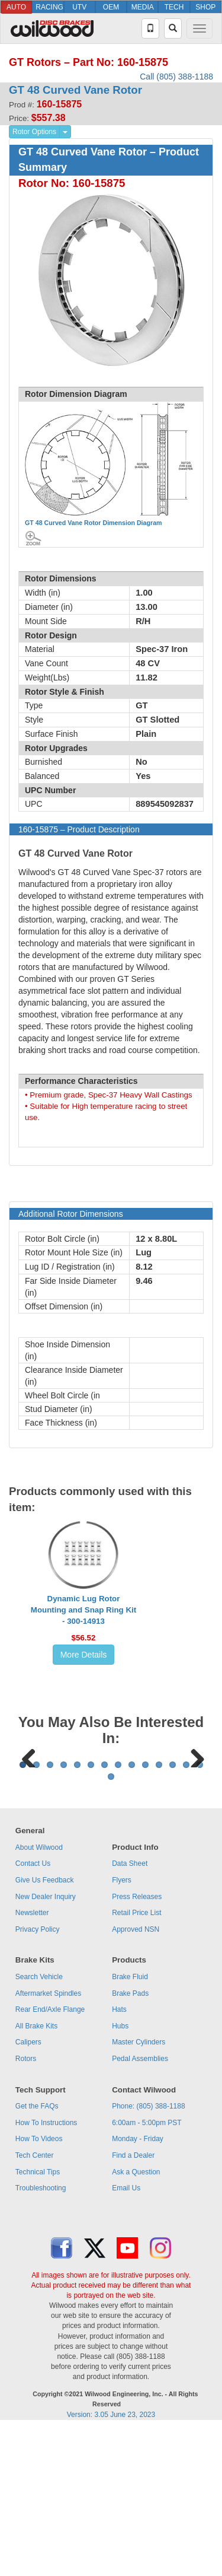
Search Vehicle (39, 2124)
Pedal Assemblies (140, 2206)
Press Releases (137, 2044)
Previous (29, 1829)
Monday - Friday (137, 2286)
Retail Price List (136, 2060)
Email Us (126, 2335)
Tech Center (34, 2302)
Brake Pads (130, 2140)
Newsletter (32, 2060)
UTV (79, 7)
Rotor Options (34, 132)
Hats (119, 2156)
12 (172, 1912)
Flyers (121, 2027)
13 (186, 1912)
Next (193, 1829)
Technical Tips (37, 2319)
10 (145, 1912)
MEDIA (142, 7)
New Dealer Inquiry (45, 2044)
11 (159, 1912)
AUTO (16, 7)
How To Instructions (46, 2270)
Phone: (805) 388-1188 (148, 2253)
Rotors (25, 2206)
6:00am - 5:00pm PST (146, 2270)
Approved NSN (135, 2076)
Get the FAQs (37, 2253)
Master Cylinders (138, 2189)
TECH (174, 7)
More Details (83, 1654)
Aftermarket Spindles (48, 2140)
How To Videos (39, 2286)
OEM (111, 7)
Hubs (120, 2173)
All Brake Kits (36, 2173)
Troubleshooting (40, 2335)
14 (200, 1912)
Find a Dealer (133, 2302)
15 (111, 1923)
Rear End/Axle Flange (50, 2156)
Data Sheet (129, 2010)
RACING (49, 7)
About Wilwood (39, 1994)
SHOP (205, 7)
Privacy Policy (37, 2076)
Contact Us (32, 2010)
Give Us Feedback (44, 2027)
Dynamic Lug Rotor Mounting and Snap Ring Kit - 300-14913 (83, 1610)
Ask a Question (136, 2319)
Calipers (28, 2189)
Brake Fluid (130, 2124)
